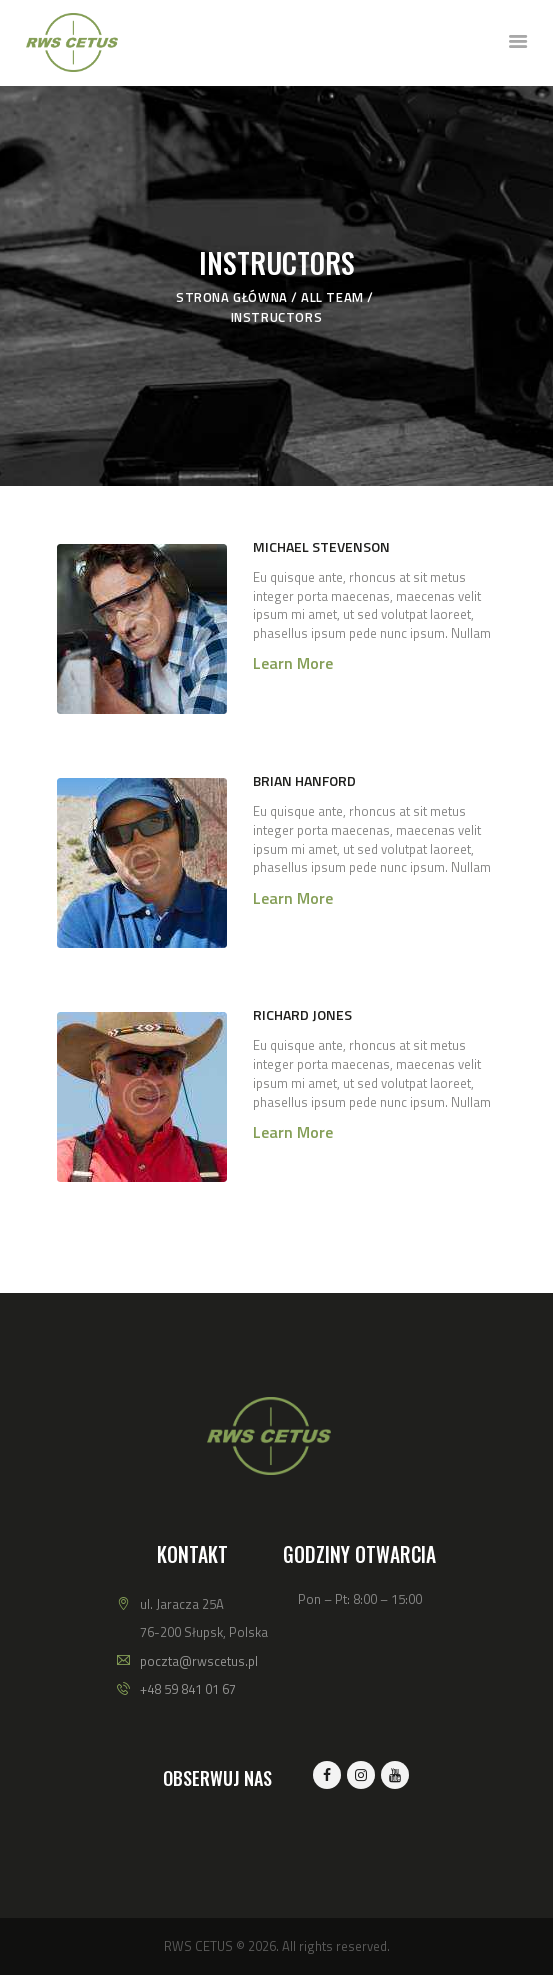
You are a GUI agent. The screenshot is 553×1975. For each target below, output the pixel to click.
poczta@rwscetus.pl (199, 1661)
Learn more (293, 663)
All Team (332, 297)
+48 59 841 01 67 (188, 1689)
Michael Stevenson (321, 547)
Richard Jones (302, 1015)
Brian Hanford (304, 781)
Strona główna (232, 297)
